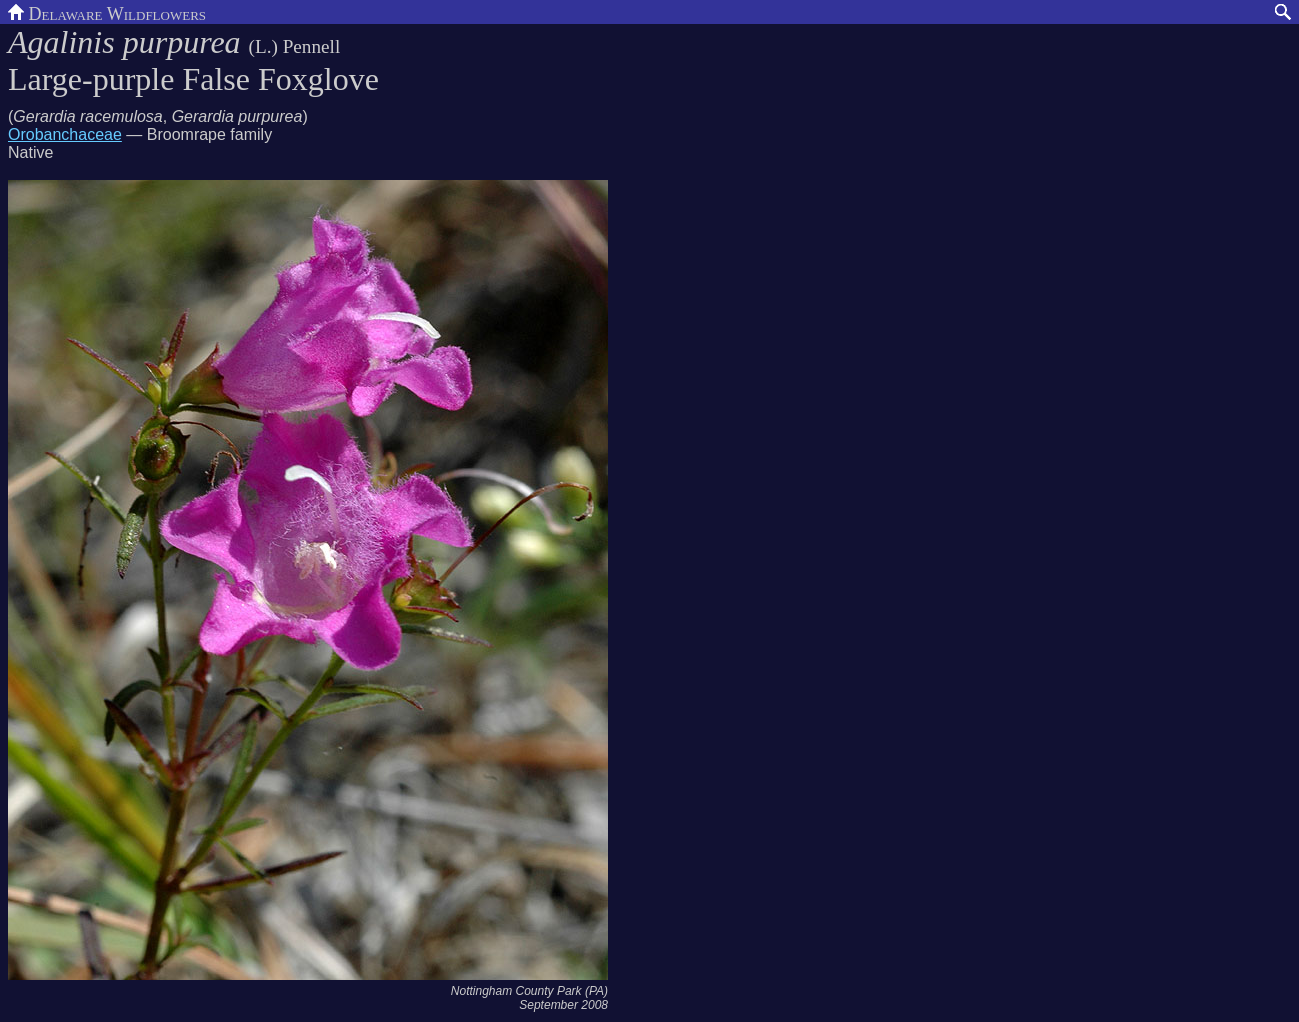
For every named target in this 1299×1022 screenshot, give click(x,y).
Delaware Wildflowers (107, 12)
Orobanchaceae (65, 134)
